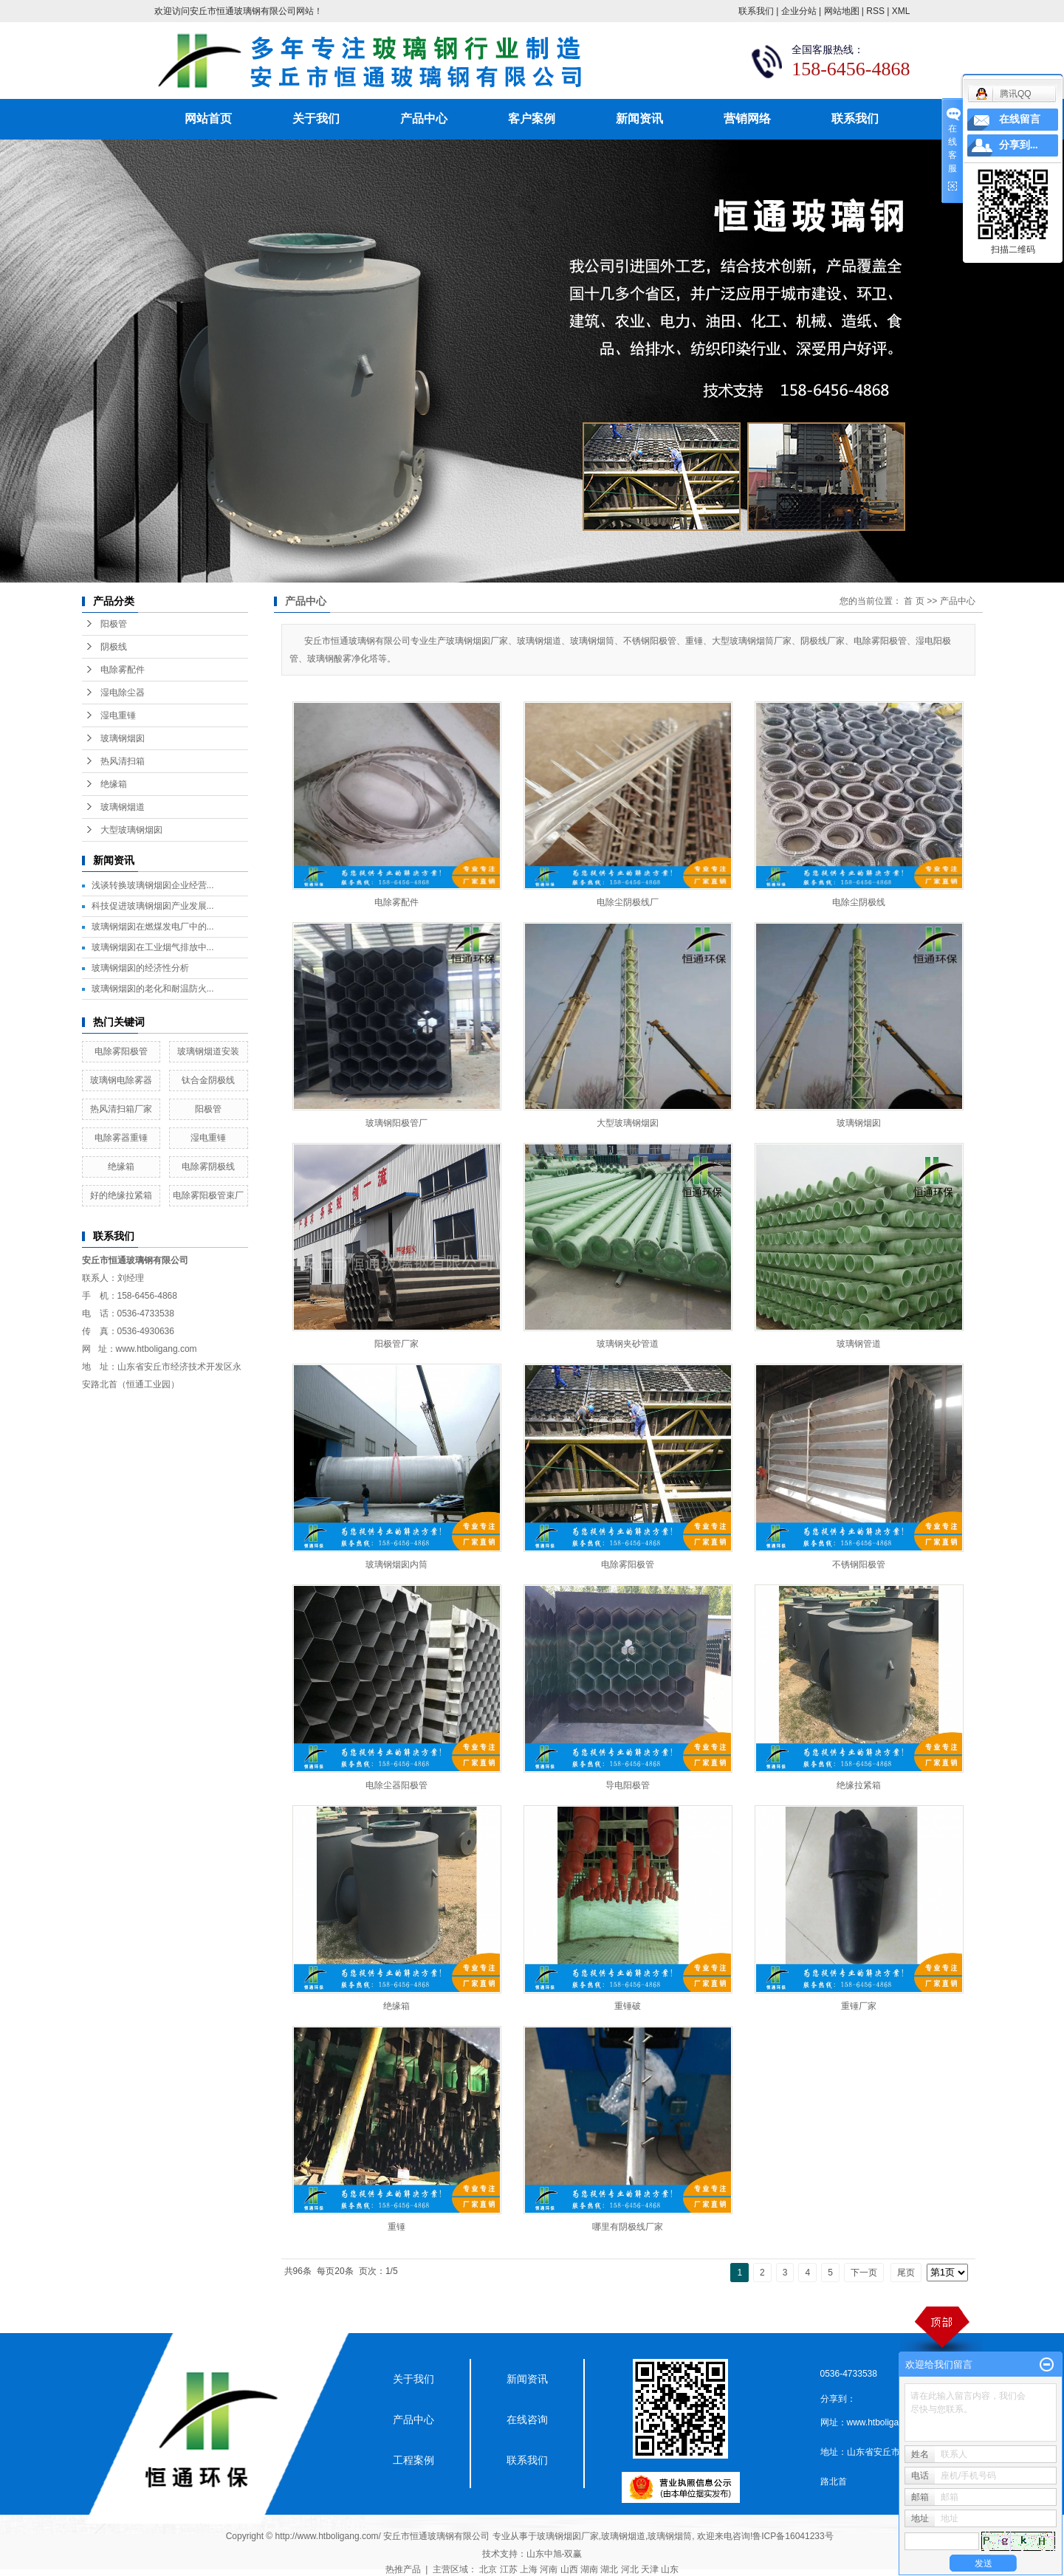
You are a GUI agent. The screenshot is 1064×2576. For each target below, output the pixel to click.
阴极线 (113, 647)
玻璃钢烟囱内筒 (396, 1564)
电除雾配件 (122, 669)
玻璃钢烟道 (122, 807)
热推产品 (403, 2569)
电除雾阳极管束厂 (208, 1195)
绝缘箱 (113, 784)
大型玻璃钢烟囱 (131, 830)
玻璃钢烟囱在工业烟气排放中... (153, 947)
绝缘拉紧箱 (859, 1785)
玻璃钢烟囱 (122, 738)
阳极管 (113, 624)
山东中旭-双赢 (554, 2554)
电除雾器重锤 (121, 1138)
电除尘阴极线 (858, 902)
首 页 (914, 601)
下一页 (864, 2272)
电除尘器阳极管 (396, 1785)
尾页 (906, 2272)
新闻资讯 (639, 118)
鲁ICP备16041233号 (792, 2536)
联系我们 (756, 11)
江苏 (509, 2569)
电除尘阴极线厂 (628, 902)
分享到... (1018, 145)
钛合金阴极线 (208, 1080)
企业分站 (799, 11)
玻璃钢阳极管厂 (396, 1123)
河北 (630, 2569)
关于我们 (316, 118)
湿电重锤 (118, 715)
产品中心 (423, 118)
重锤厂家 (858, 2006)
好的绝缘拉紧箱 (121, 1195)
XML (901, 11)
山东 (670, 2569)
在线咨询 (527, 2419)
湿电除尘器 (122, 692)
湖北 (609, 2569)
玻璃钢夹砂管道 (628, 1344)
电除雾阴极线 (208, 1166)
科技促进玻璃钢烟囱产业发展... (153, 906)
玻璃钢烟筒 (670, 2536)
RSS (875, 11)
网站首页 (208, 118)
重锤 (396, 2227)
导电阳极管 (627, 1785)
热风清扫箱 (122, 761)
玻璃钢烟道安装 (208, 1051)
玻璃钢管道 (859, 1344)
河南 (548, 2569)
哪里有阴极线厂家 (627, 2227)
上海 (529, 2569)
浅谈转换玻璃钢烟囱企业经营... (153, 885)
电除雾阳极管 (121, 1051)
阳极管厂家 (396, 1344)
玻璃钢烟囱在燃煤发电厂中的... (153, 926)
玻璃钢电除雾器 (121, 1080)
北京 (488, 2569)
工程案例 (413, 2460)
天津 (650, 2569)
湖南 (589, 2569)
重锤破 (627, 2006)
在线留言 (1019, 119)
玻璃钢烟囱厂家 (568, 2536)
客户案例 (531, 118)
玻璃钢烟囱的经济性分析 (140, 968)
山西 (569, 2569)
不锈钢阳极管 (858, 1564)
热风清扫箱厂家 (121, 1109)
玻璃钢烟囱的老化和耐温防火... (153, 988)
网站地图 (841, 11)
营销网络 (747, 118)
